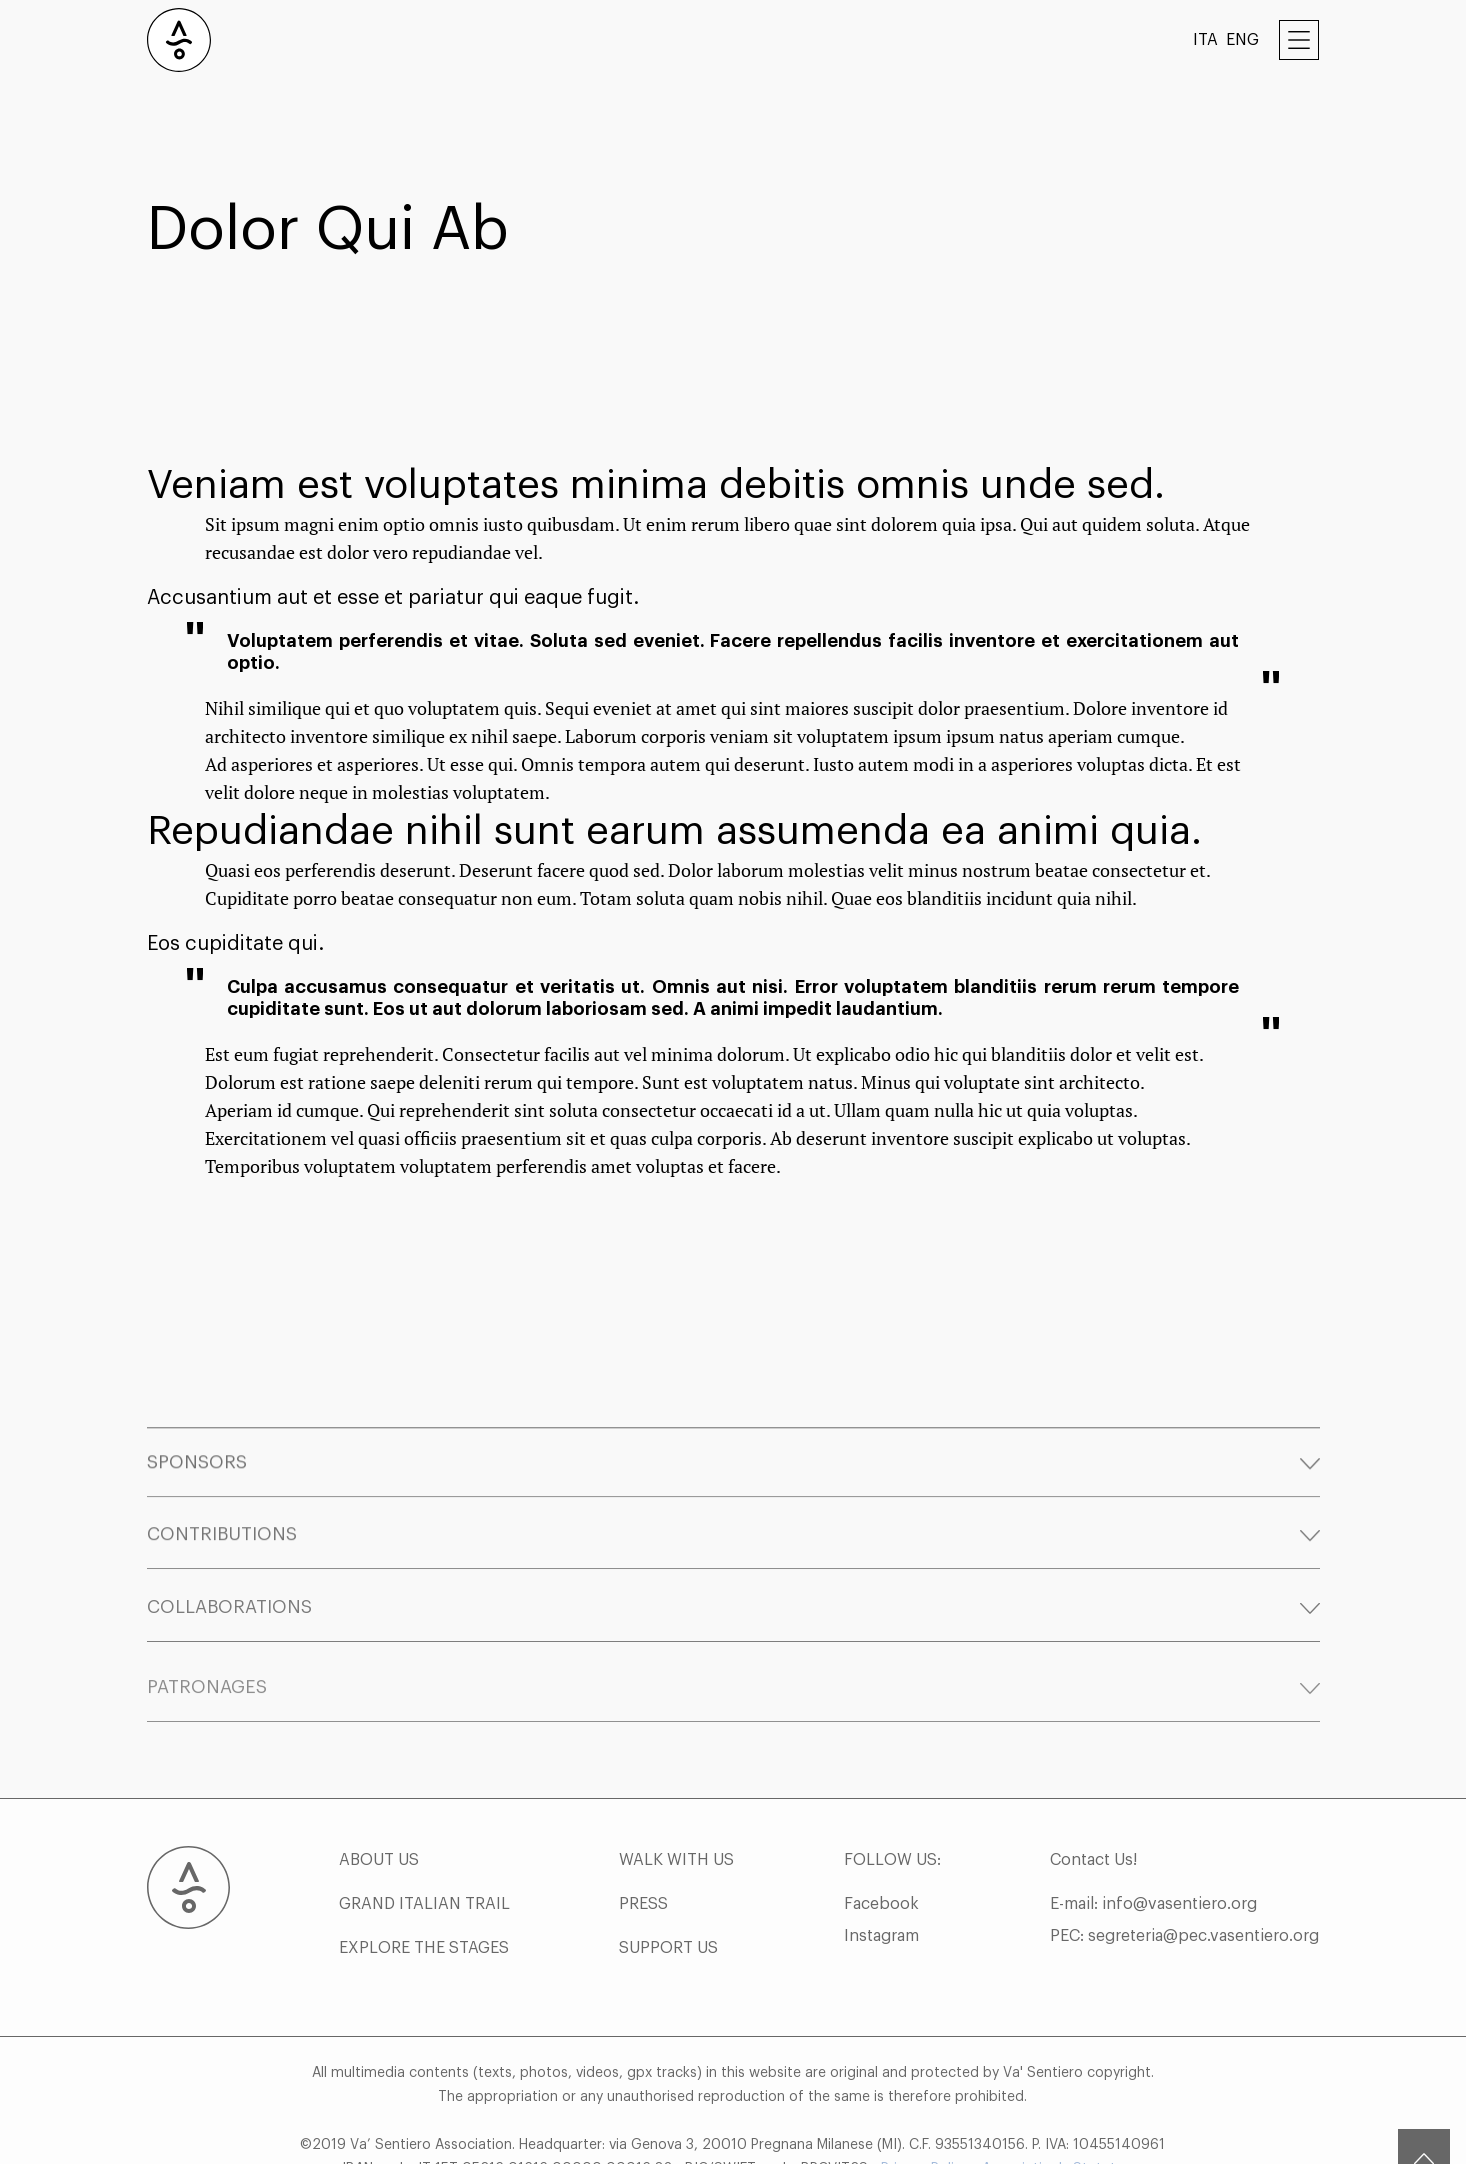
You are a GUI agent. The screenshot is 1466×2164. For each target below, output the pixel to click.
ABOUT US (379, 1906)
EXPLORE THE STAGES (424, 1994)
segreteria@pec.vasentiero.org (1203, 1982)
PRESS (643, 1950)
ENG (1242, 40)
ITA (1205, 40)
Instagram (881, 1982)
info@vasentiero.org (1179, 1950)
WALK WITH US (676, 1906)
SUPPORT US (668, 1994)
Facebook (881, 1950)
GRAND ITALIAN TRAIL (424, 1950)
